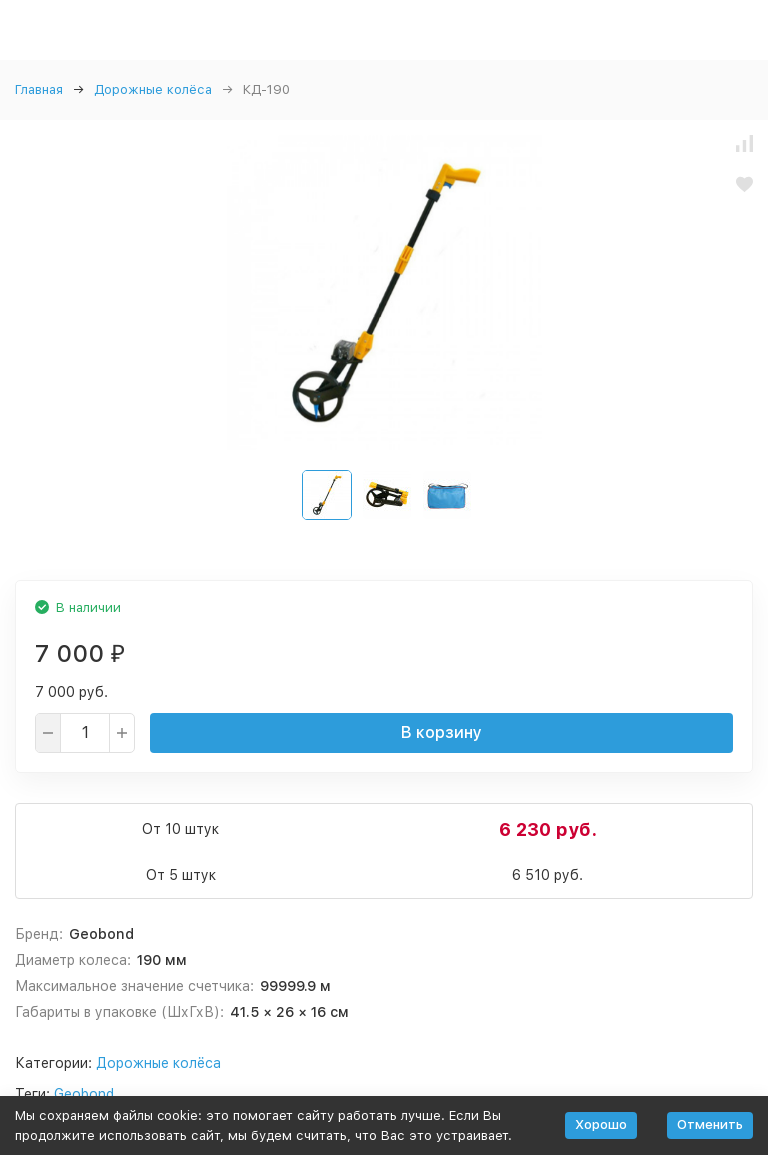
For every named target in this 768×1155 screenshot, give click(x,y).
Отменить (710, 1124)
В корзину (441, 732)
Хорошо (601, 1124)
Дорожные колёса (153, 89)
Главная (39, 89)
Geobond (84, 1094)
